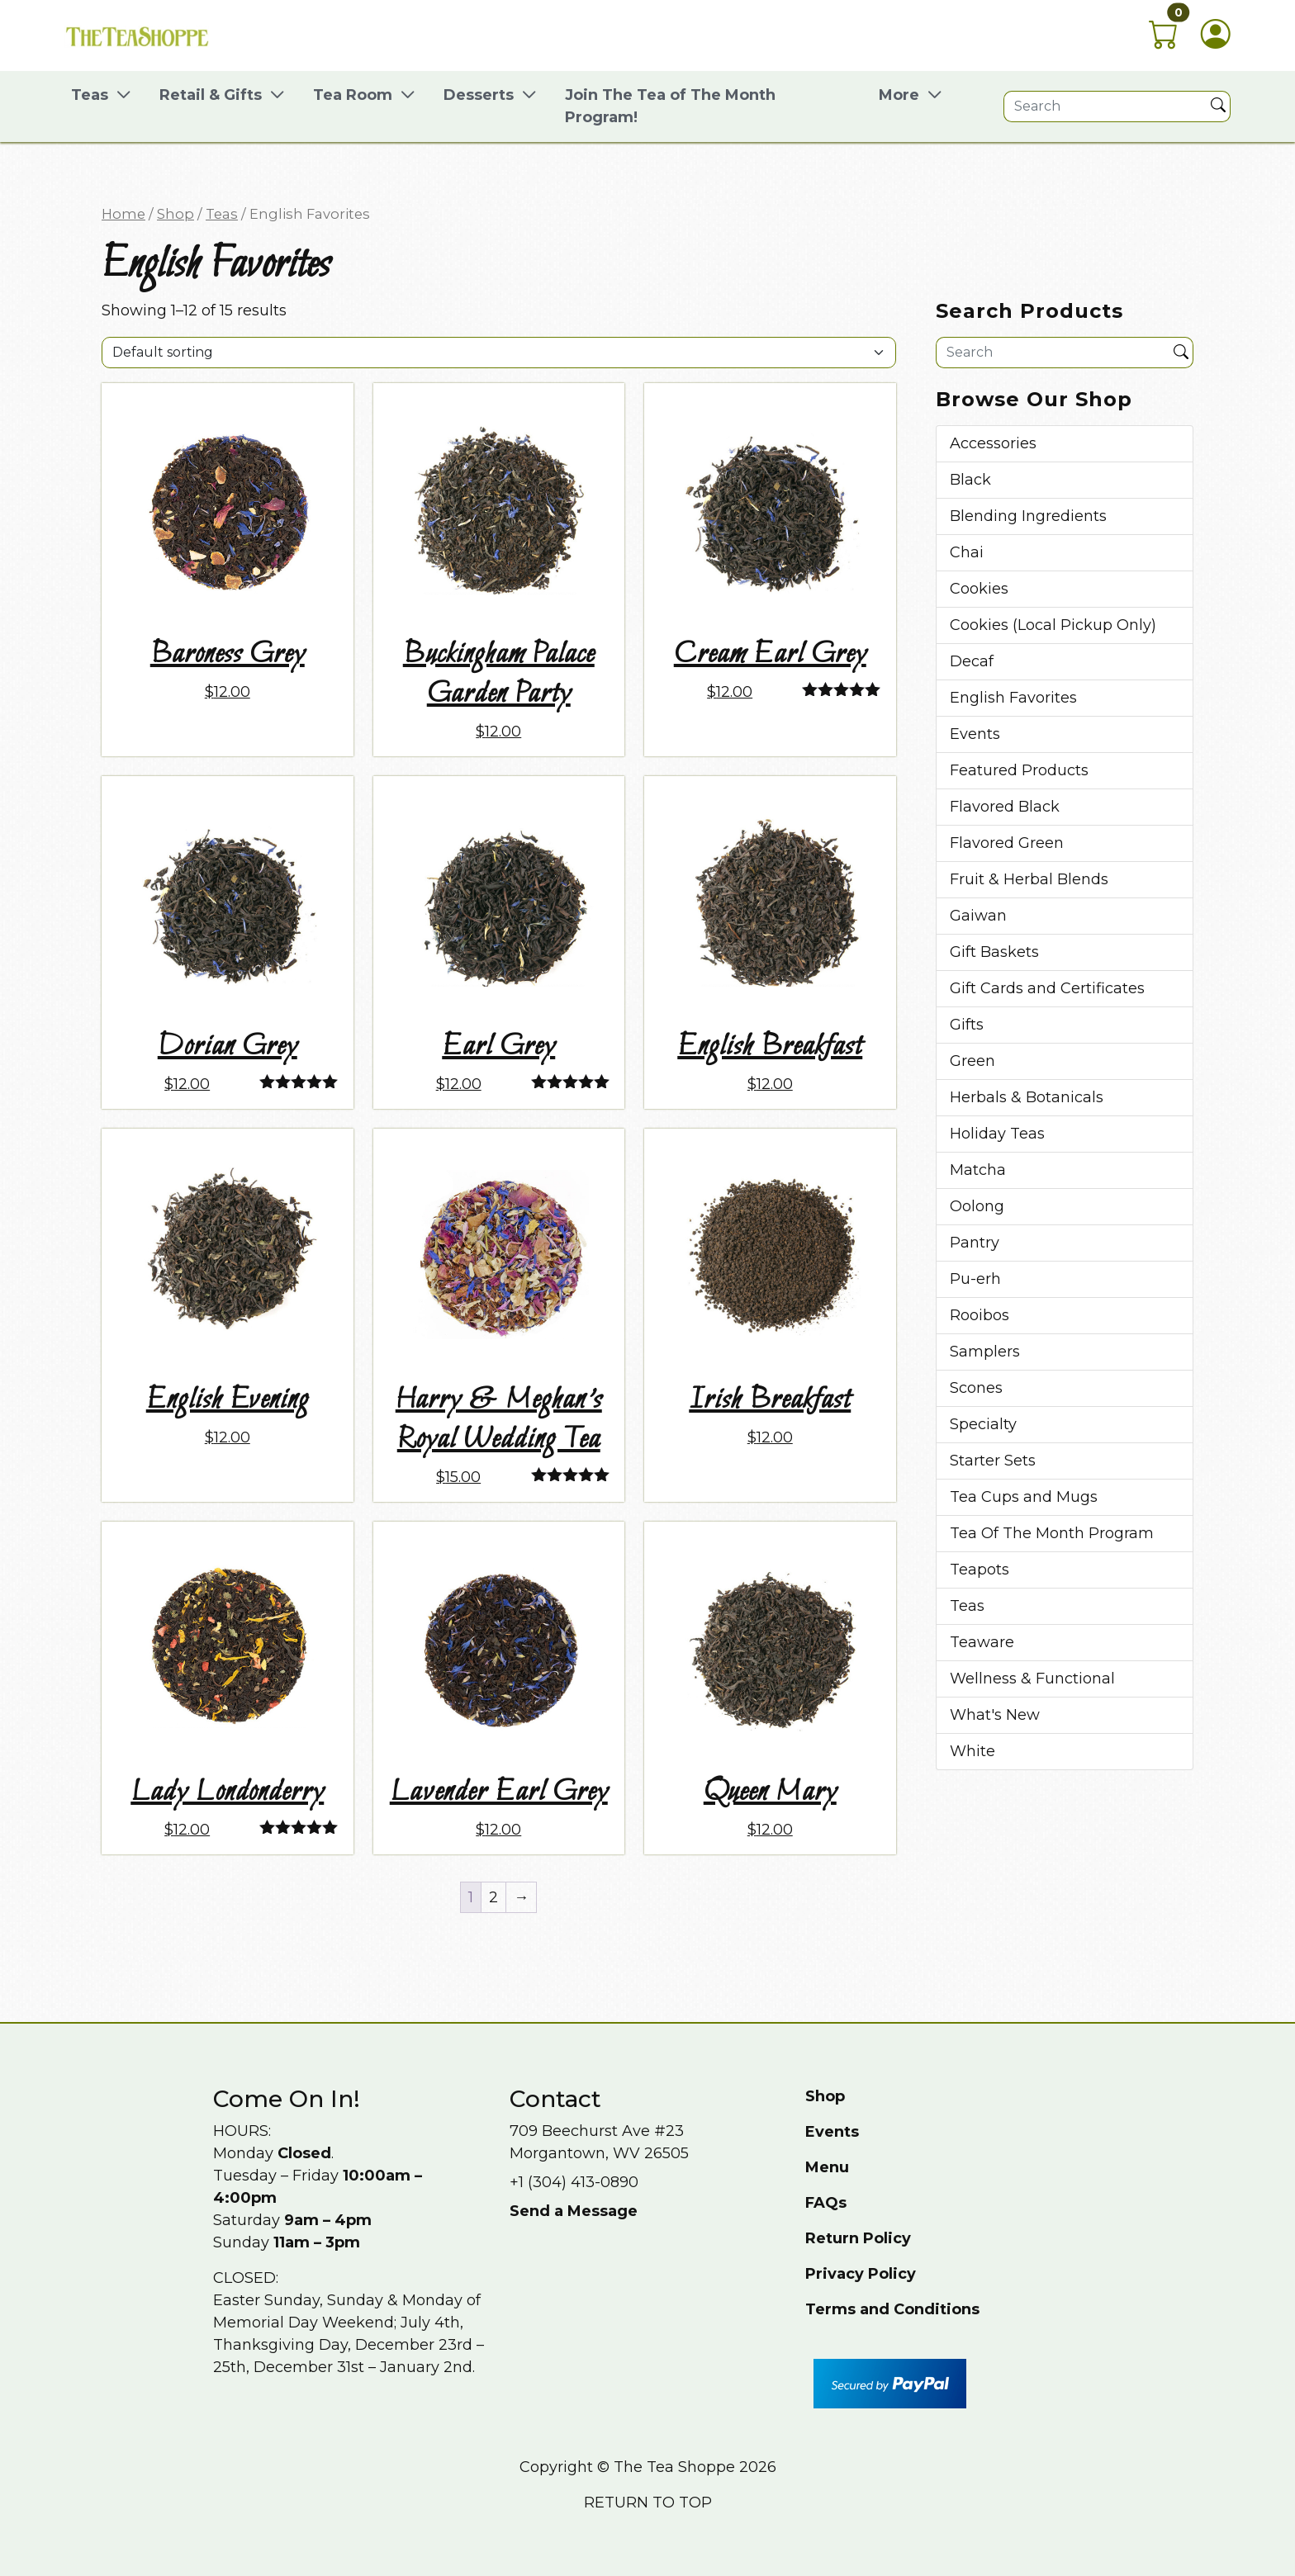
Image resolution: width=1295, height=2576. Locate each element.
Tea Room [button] (352, 95)
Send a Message (574, 2211)
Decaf (972, 661)
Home (123, 214)
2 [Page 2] (493, 1897)
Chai (967, 552)
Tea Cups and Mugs (1024, 1497)
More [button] (899, 95)
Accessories (993, 443)
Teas (222, 214)
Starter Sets (993, 1460)
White (972, 1751)
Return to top (648, 2502)
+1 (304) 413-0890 (574, 2182)
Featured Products (1019, 770)
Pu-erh (975, 1279)
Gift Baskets (994, 952)
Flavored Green (1007, 843)
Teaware (982, 1642)
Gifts (967, 1025)
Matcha (978, 1170)
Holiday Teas (997, 1134)
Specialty (983, 1424)
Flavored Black (1005, 807)
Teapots (979, 1569)
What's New (995, 1715)
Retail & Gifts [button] (210, 95)
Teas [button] (89, 95)
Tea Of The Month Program (1052, 1533)
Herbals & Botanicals (1026, 1097)
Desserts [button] (479, 95)
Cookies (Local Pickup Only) (1053, 625)
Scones (976, 1388)
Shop (175, 214)
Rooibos (979, 1315)
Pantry (974, 1243)
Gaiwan (978, 916)
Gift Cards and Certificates (1047, 988)
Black (970, 480)
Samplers (985, 1351)
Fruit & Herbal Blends (1029, 879)
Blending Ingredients (1028, 516)
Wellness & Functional (1032, 1678)
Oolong (977, 1206)
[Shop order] (499, 352)
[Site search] (1105, 106)
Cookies (979, 589)
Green (972, 1061)
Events (975, 734)
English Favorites (1013, 698)
